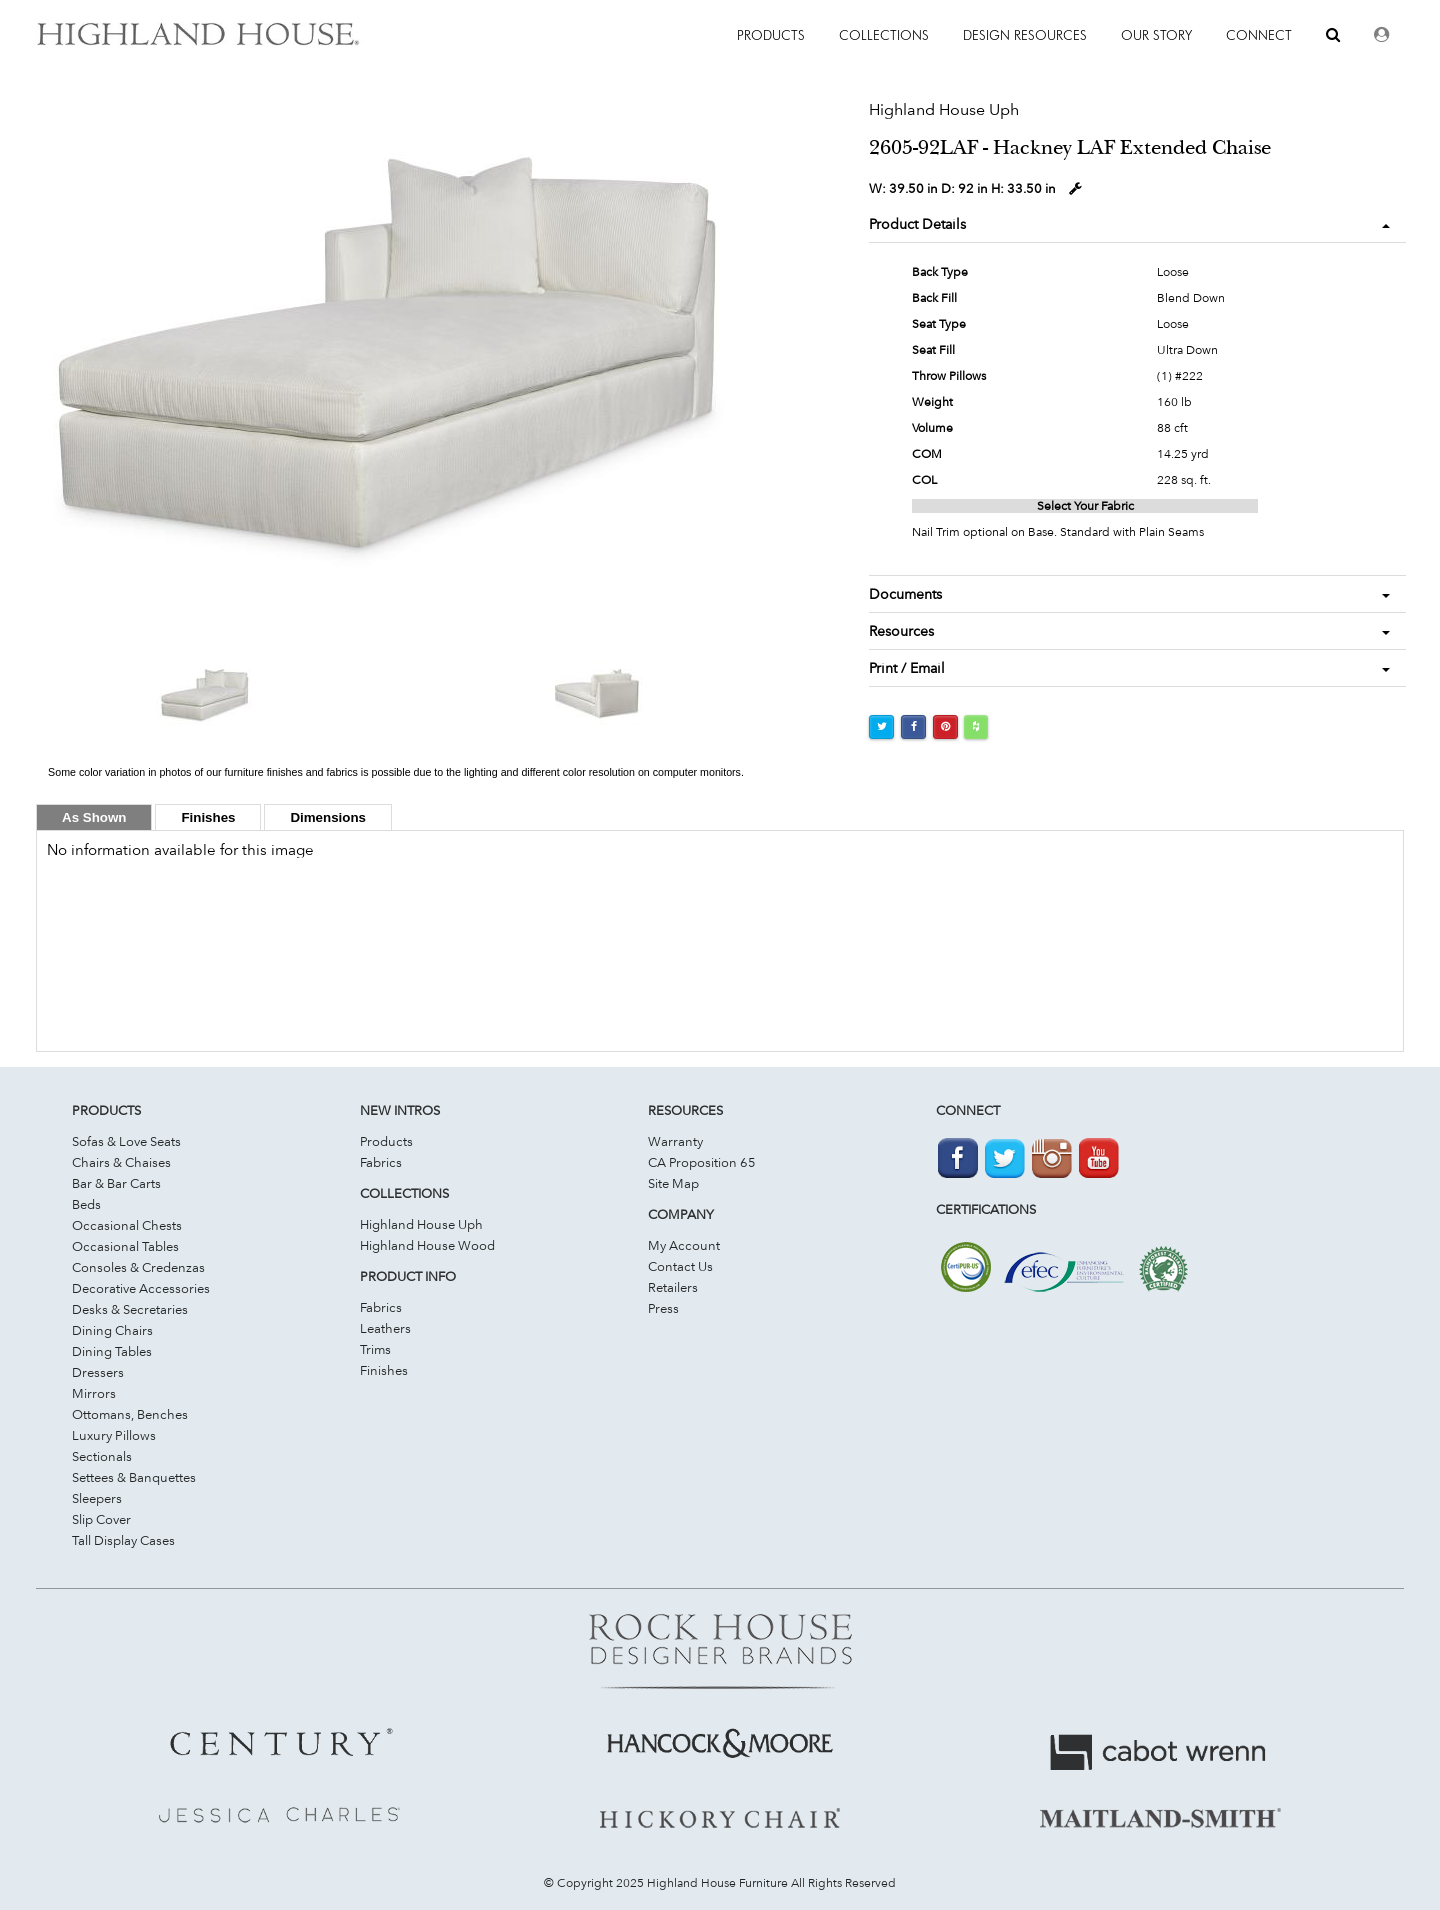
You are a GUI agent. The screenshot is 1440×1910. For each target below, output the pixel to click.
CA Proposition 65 (702, 1162)
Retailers (673, 1287)
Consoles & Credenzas (138, 1267)
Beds (86, 1204)
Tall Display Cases (123, 1540)
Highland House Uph (421, 1224)
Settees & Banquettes (134, 1477)
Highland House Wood (427, 1245)
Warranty (675, 1141)
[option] (396, 357)
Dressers (98, 1372)
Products (386, 1141)
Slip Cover (101, 1519)
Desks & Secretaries (130, 1309)
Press (663, 1308)
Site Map (673, 1183)
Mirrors (94, 1393)
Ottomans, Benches (130, 1414)
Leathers (385, 1328)
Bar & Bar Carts (116, 1183)
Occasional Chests (127, 1225)
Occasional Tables (125, 1246)
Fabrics (381, 1162)
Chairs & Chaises (121, 1162)
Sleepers (97, 1498)
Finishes (384, 1370)
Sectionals (102, 1456)
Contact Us (680, 1266)
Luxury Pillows (114, 1435)
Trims (375, 1349)
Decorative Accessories (141, 1288)
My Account (684, 1245)
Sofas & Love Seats (126, 1141)
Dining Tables (112, 1351)
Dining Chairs (112, 1330)
